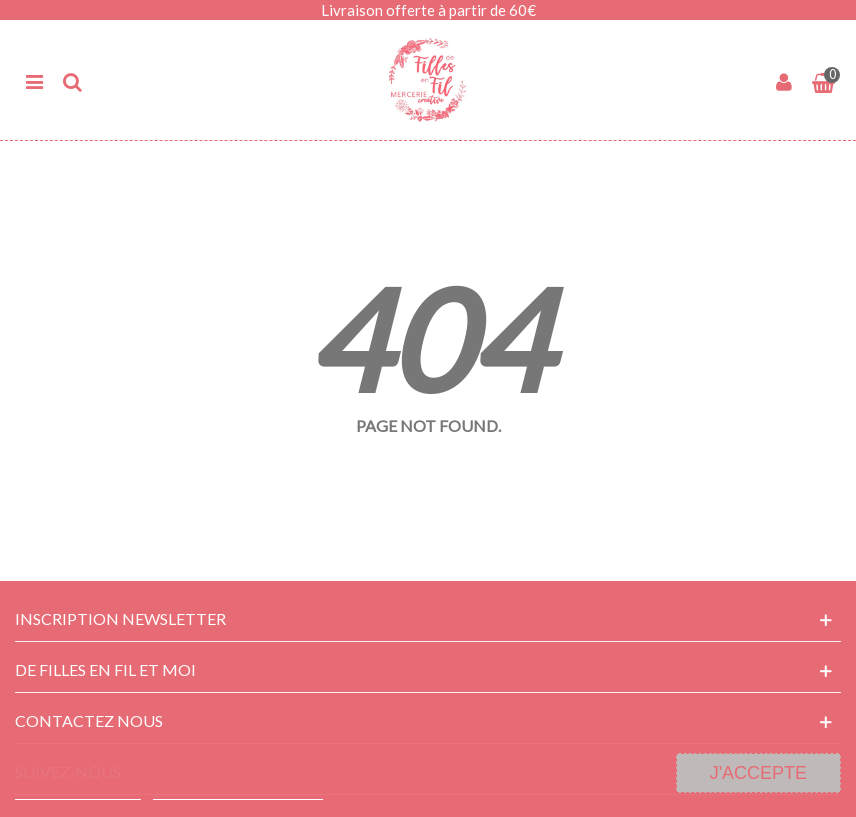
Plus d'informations (78, 790)
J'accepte (758, 773)
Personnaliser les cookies (238, 790)
